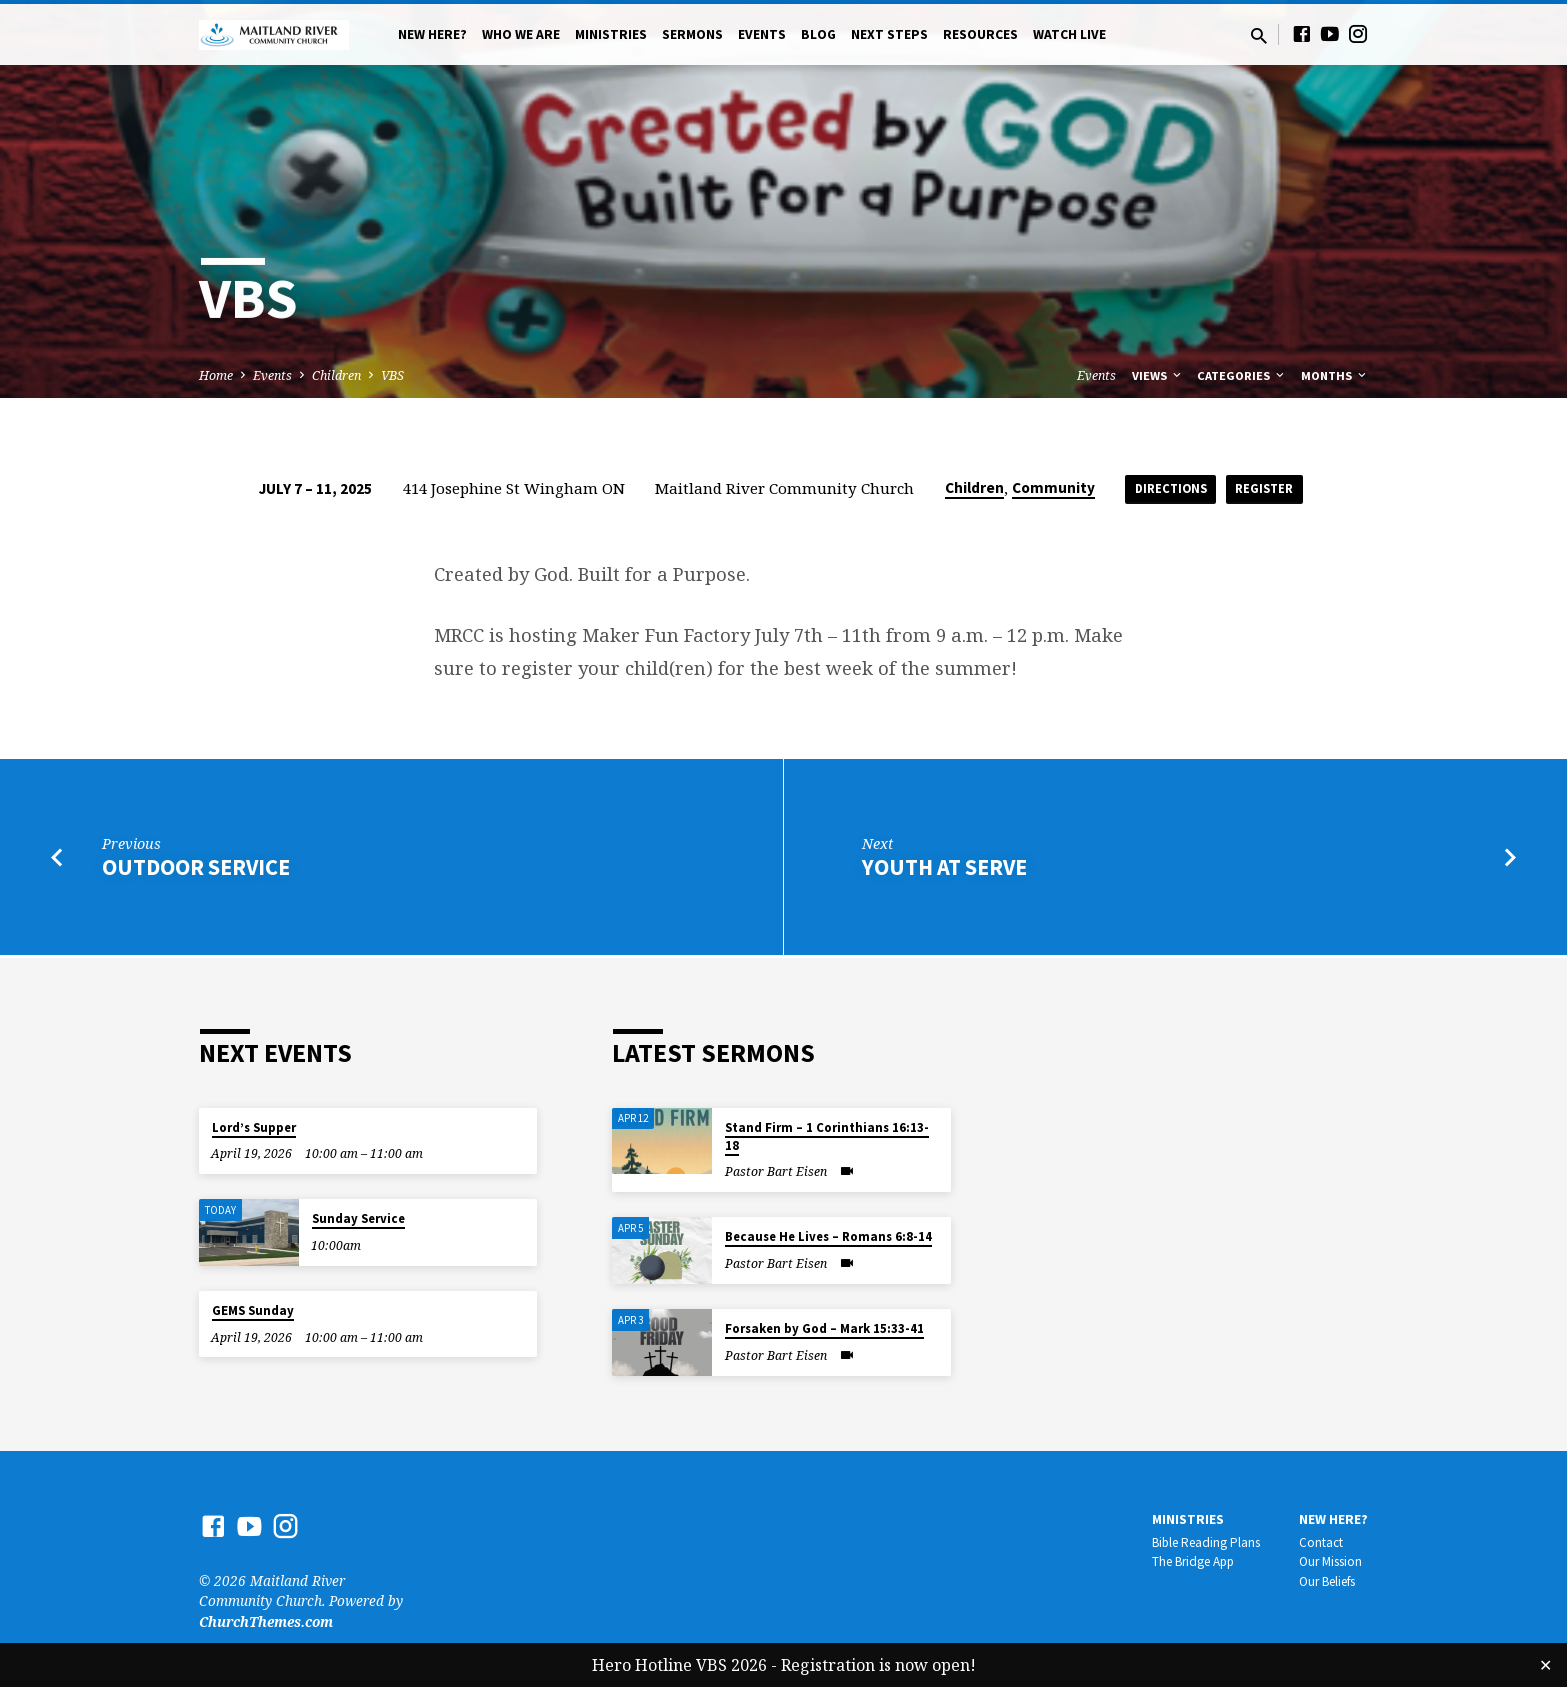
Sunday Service (358, 1219)
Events (762, 34)
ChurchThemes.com (266, 1621)
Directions (1167, 489)
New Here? (432, 34)
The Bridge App (1193, 1562)
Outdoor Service (196, 871)
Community (1044, 487)
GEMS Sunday (253, 1311)
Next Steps (889, 34)
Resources (980, 34)
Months (1335, 375)
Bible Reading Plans (1206, 1542)
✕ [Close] (1545, 1665)
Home (216, 375)
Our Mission (1330, 1562)
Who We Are (521, 34)
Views (1158, 375)
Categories (1242, 375)
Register (1268, 489)
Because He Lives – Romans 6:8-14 (828, 1237)
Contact (1321, 1542)
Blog (818, 34)
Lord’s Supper (254, 1127)
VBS (392, 375)
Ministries (611, 34)
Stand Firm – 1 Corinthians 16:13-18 (827, 1136)
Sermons (692, 34)
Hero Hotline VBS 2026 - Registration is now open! (784, 1665)
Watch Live (1069, 34)
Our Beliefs (1327, 1582)
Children (336, 375)
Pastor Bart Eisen (776, 1171)
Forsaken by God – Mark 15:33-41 (824, 1329)
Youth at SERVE (944, 871)
